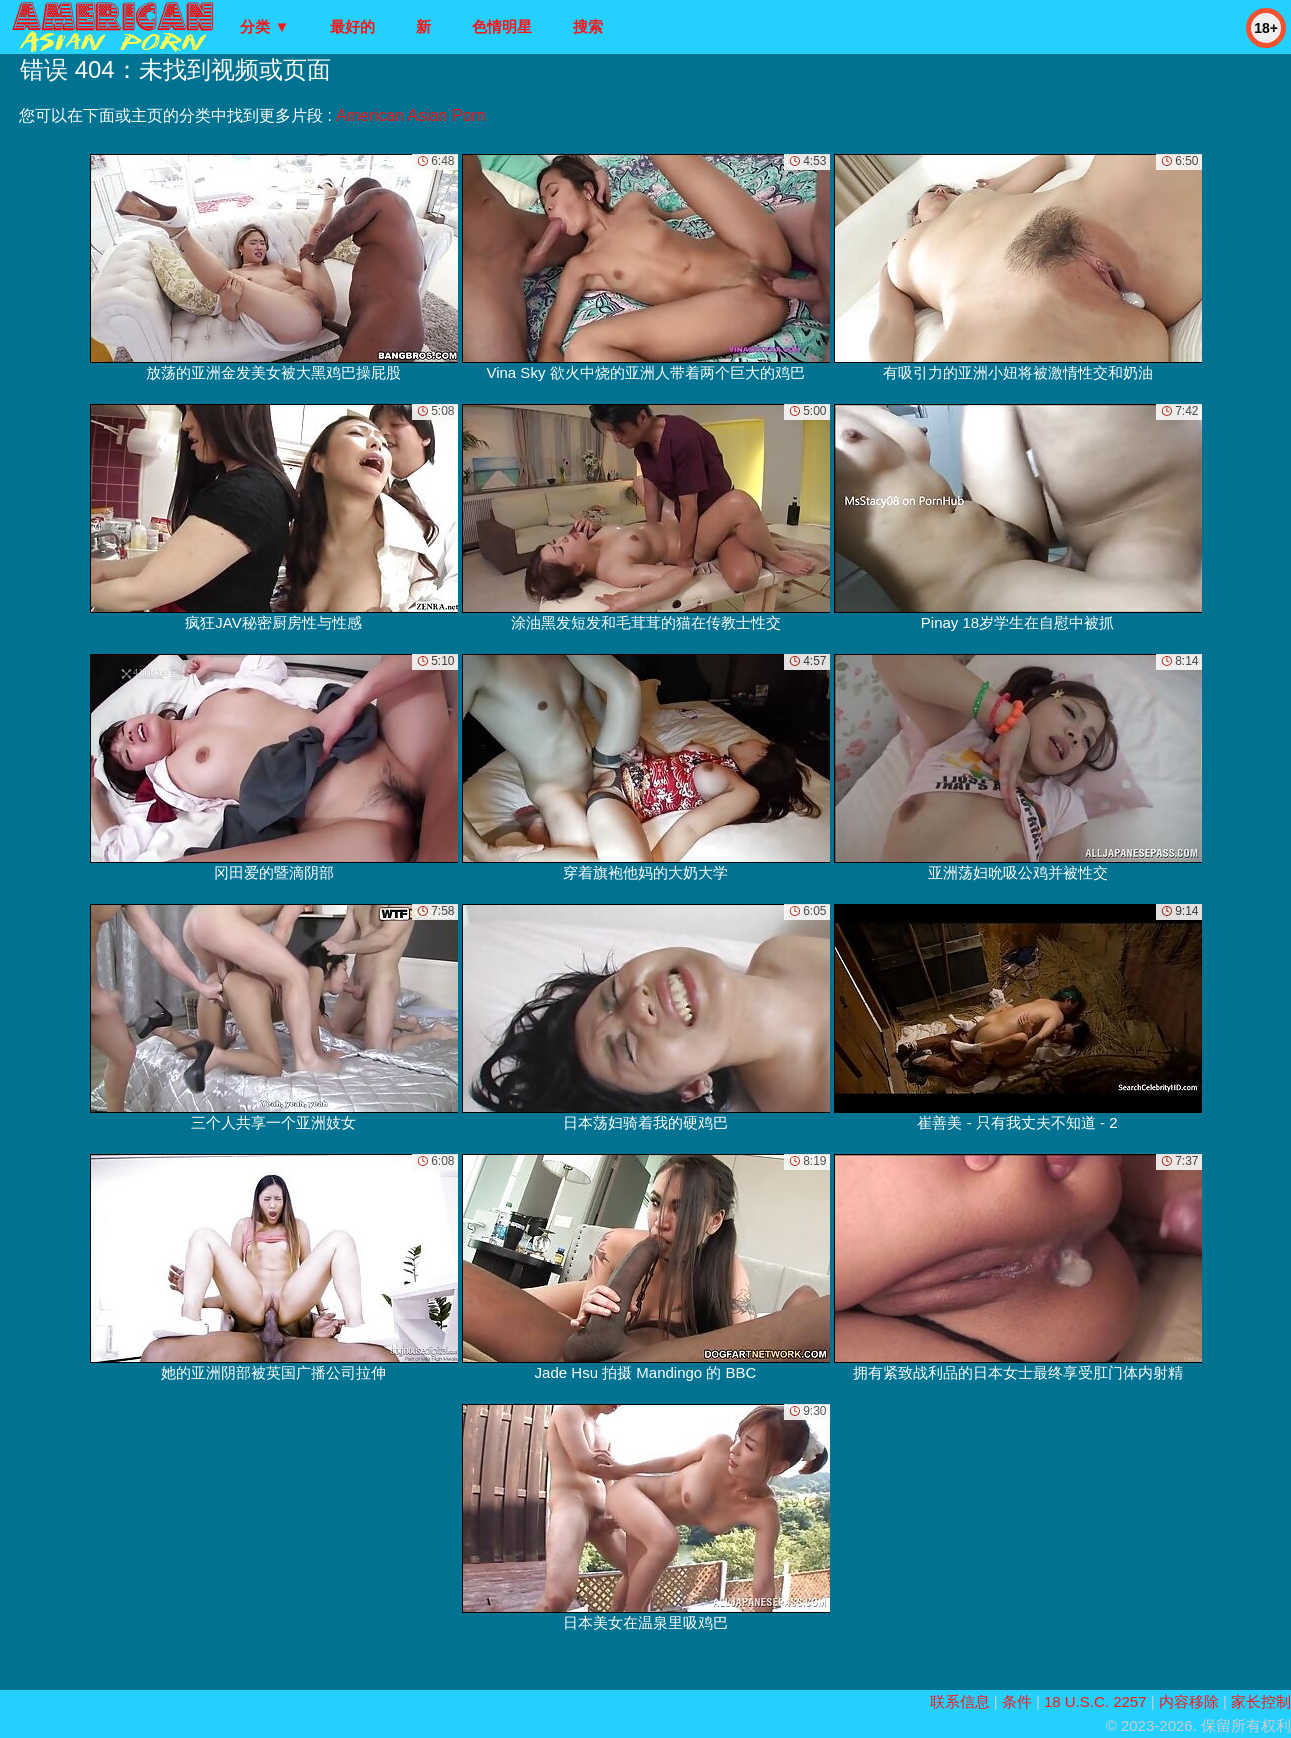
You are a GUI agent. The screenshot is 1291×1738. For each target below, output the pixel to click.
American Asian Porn (410, 115)
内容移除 (1189, 1701)
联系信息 (960, 1701)
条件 (1017, 1701)
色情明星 (502, 26)
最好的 (352, 26)
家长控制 (1261, 1701)
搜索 (588, 26)
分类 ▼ (264, 26)
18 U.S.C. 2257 (1095, 1701)
